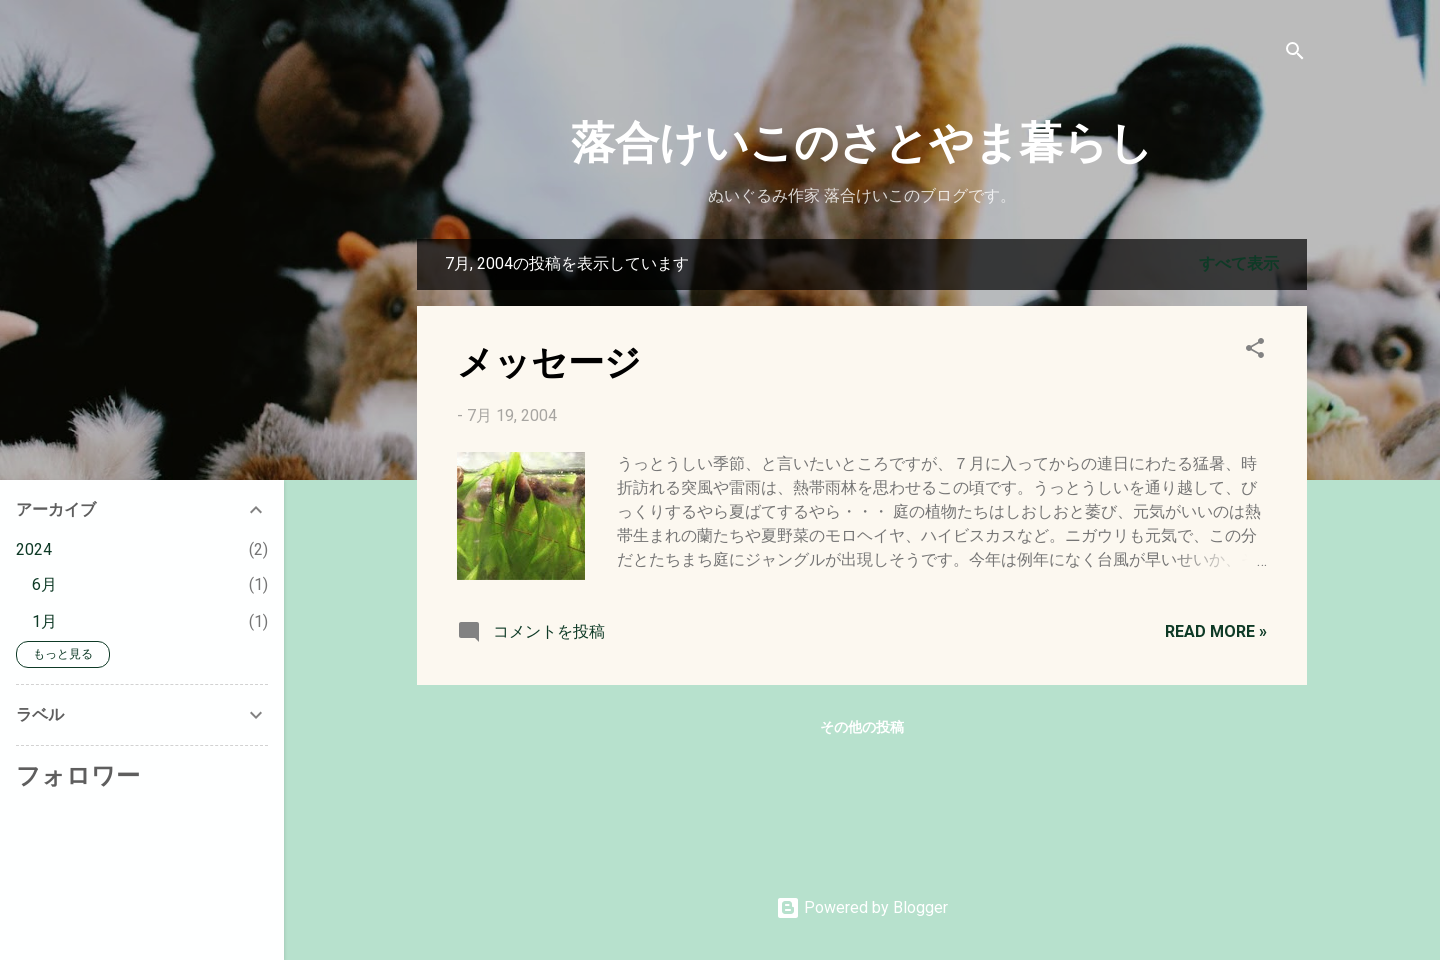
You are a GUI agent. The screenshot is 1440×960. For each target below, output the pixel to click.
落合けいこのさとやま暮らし (862, 139)
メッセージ (549, 360)
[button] (1255, 351)
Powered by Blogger (862, 907)
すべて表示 (1239, 263)
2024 (34, 549)
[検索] (1295, 54)
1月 (44, 621)
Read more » (1216, 631)
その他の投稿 (862, 727)
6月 (44, 584)
